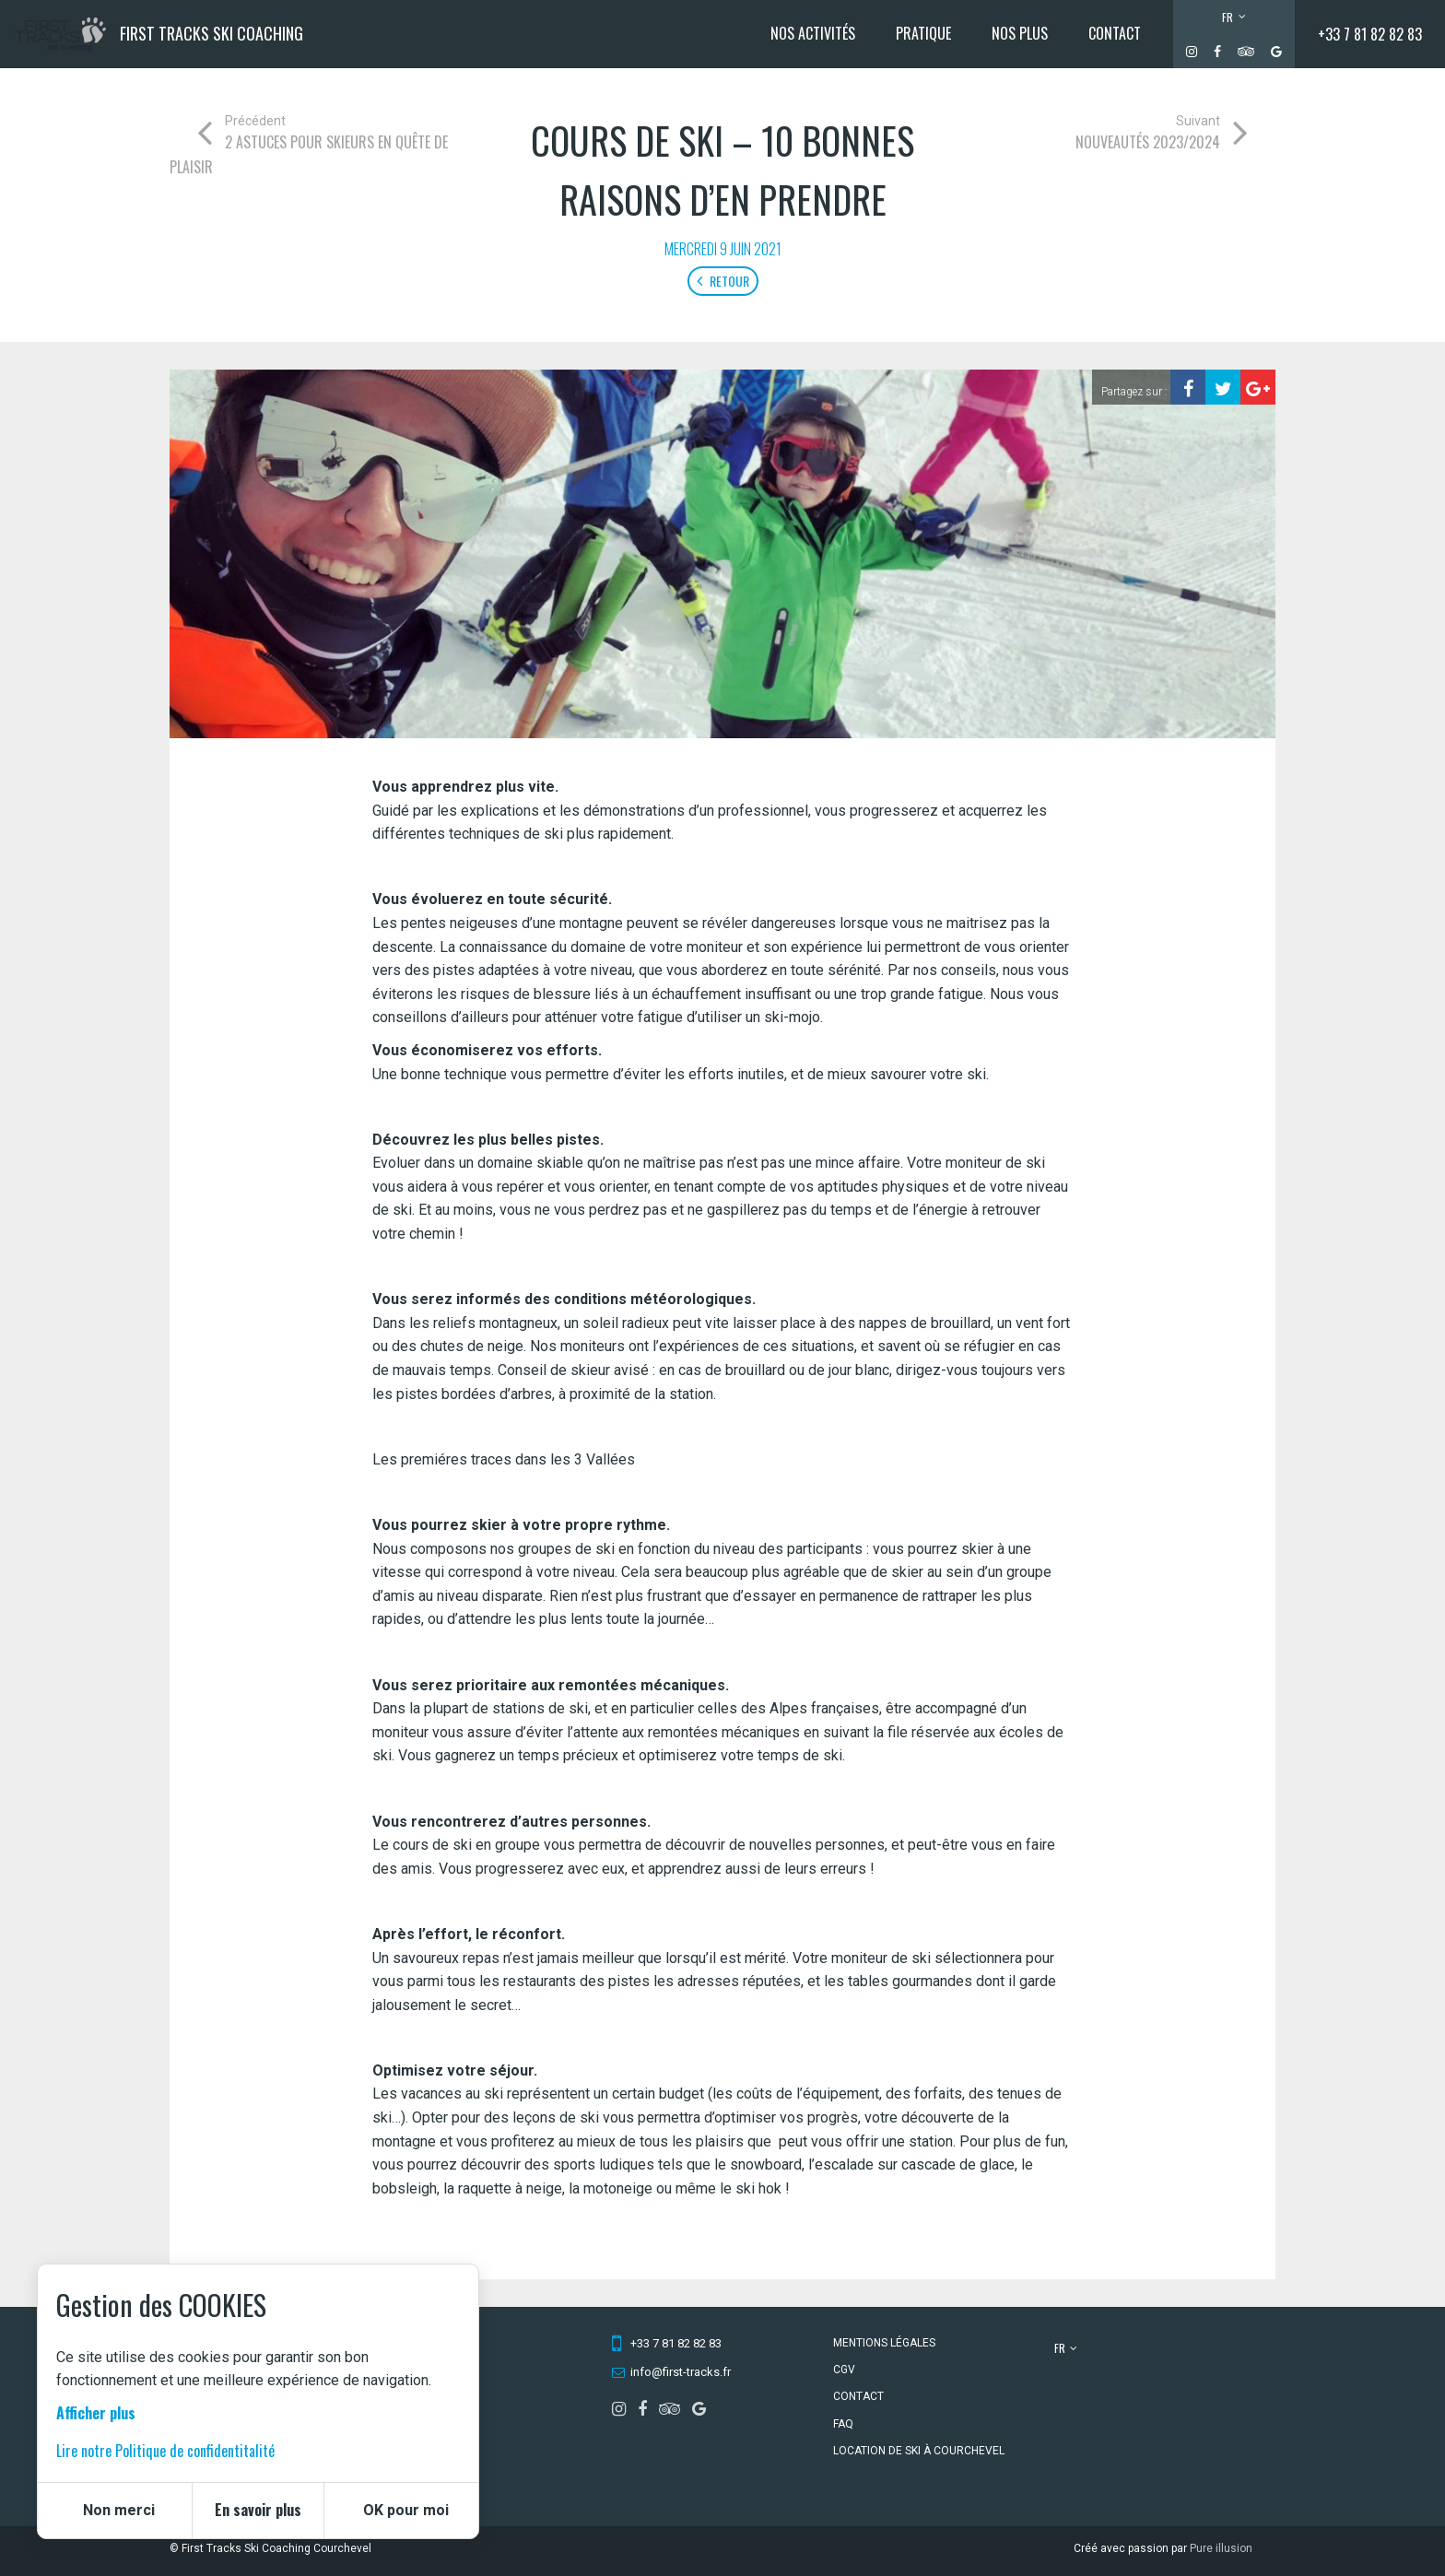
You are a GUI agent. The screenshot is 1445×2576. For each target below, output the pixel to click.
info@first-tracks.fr (680, 2372)
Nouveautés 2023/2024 (1147, 142)
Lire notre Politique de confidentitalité (165, 2451)
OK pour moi (406, 2510)
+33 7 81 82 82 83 (1370, 34)
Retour (723, 280)
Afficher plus (95, 2413)
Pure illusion (1221, 2548)
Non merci (119, 2510)
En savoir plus (258, 2510)
